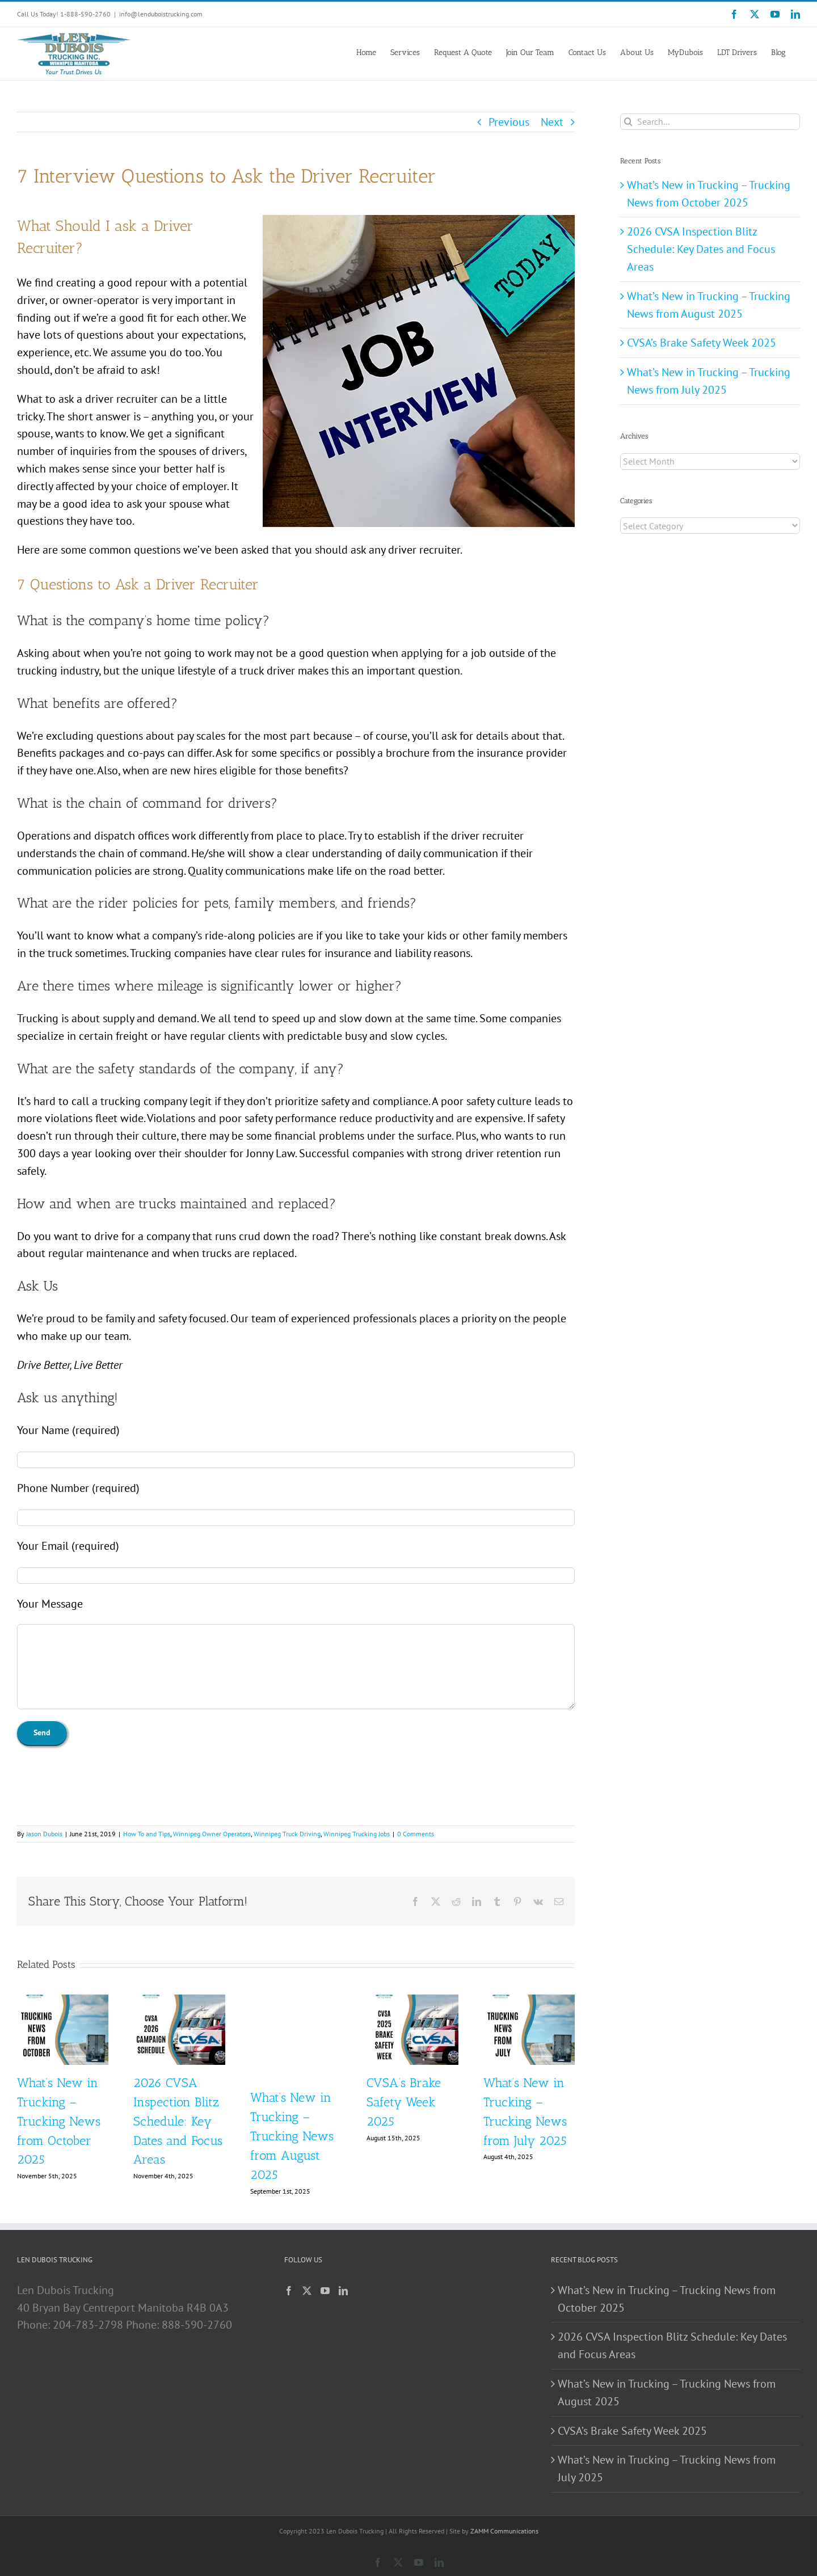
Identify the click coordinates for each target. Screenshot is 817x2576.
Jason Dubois (44, 1833)
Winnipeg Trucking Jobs (356, 1833)
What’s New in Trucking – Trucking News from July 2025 (667, 2468)
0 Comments (415, 1833)
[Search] (628, 121)
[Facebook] (288, 2290)
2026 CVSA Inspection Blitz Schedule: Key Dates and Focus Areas (177, 2121)
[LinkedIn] (343, 2290)
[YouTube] (325, 2290)
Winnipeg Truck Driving (287, 1833)
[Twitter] (306, 2290)
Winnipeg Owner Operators (212, 1833)
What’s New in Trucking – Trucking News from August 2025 (292, 2136)
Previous (508, 122)
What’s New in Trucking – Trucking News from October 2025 (58, 2121)
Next (552, 122)
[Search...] (710, 121)
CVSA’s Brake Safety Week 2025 (404, 2102)
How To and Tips (146, 1833)
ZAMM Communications (504, 2531)
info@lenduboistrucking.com (161, 14)
